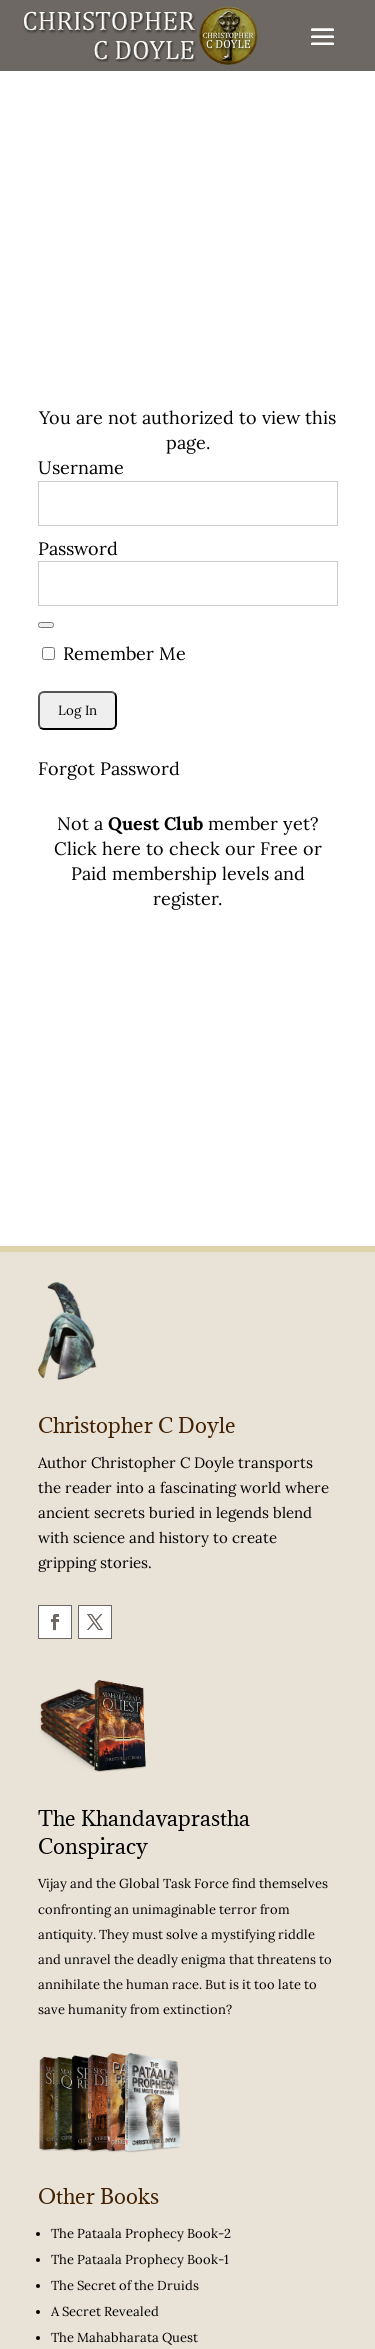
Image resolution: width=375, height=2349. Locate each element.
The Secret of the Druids (125, 2285)
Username (81, 467)
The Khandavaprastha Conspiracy (144, 1832)
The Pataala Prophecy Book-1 (140, 2259)
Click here (97, 848)
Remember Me (114, 653)
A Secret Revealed (105, 2311)
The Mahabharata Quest (124, 2337)
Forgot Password (109, 768)
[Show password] (46, 625)
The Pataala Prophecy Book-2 (141, 2233)
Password (78, 548)
